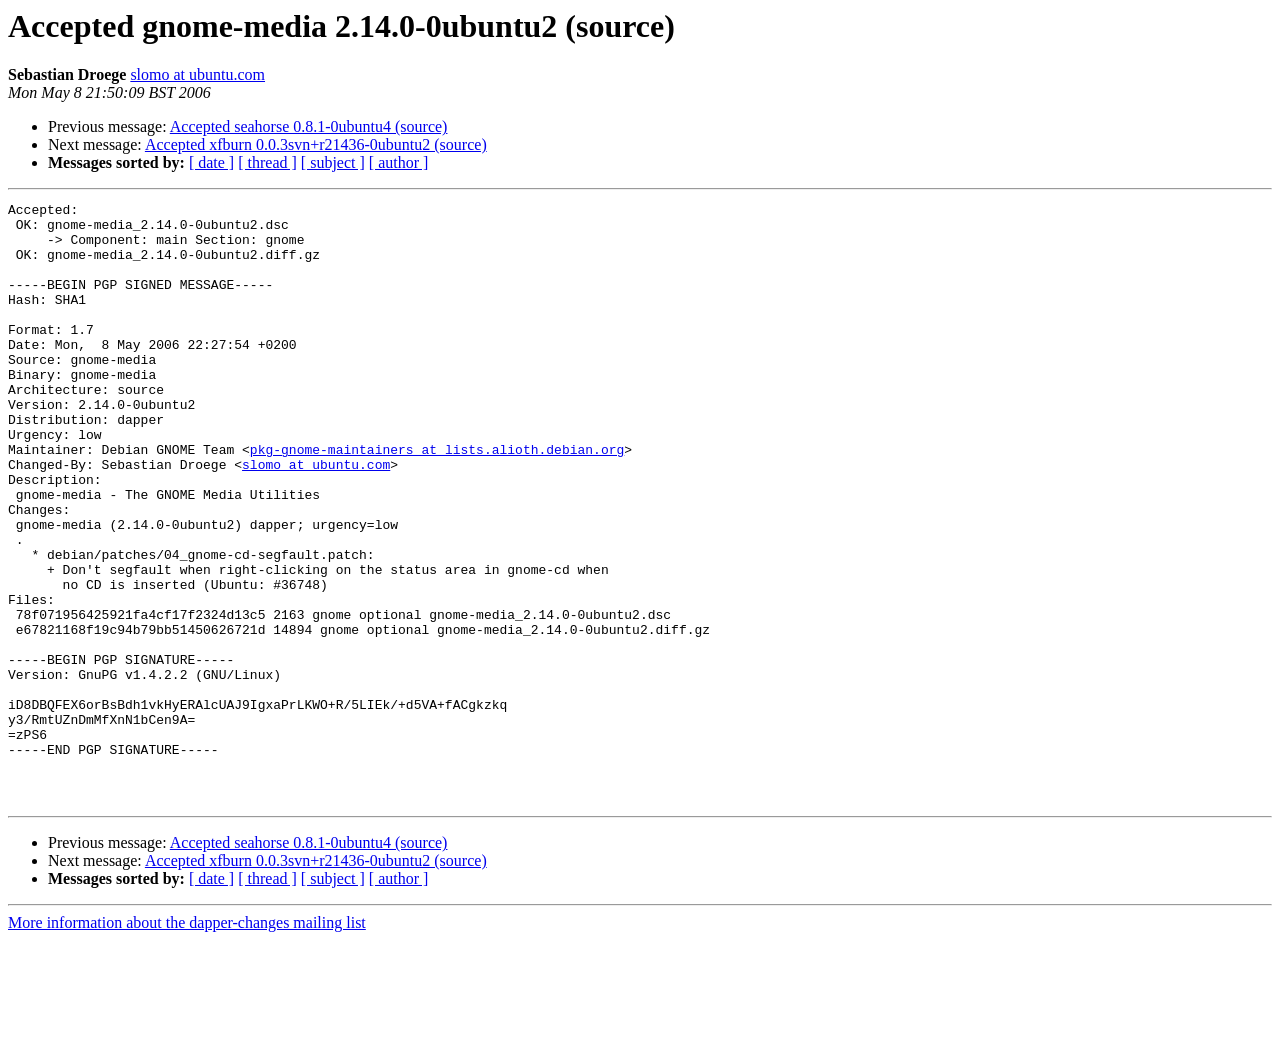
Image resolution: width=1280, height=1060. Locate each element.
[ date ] (211, 162)
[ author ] (399, 162)
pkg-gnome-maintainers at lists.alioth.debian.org (437, 500)
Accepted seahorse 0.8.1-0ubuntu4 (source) (309, 126)
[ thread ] (267, 162)
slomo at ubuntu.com (197, 74)
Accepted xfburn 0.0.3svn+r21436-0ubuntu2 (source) (316, 144)
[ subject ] (333, 162)
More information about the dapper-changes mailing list (187, 1042)
